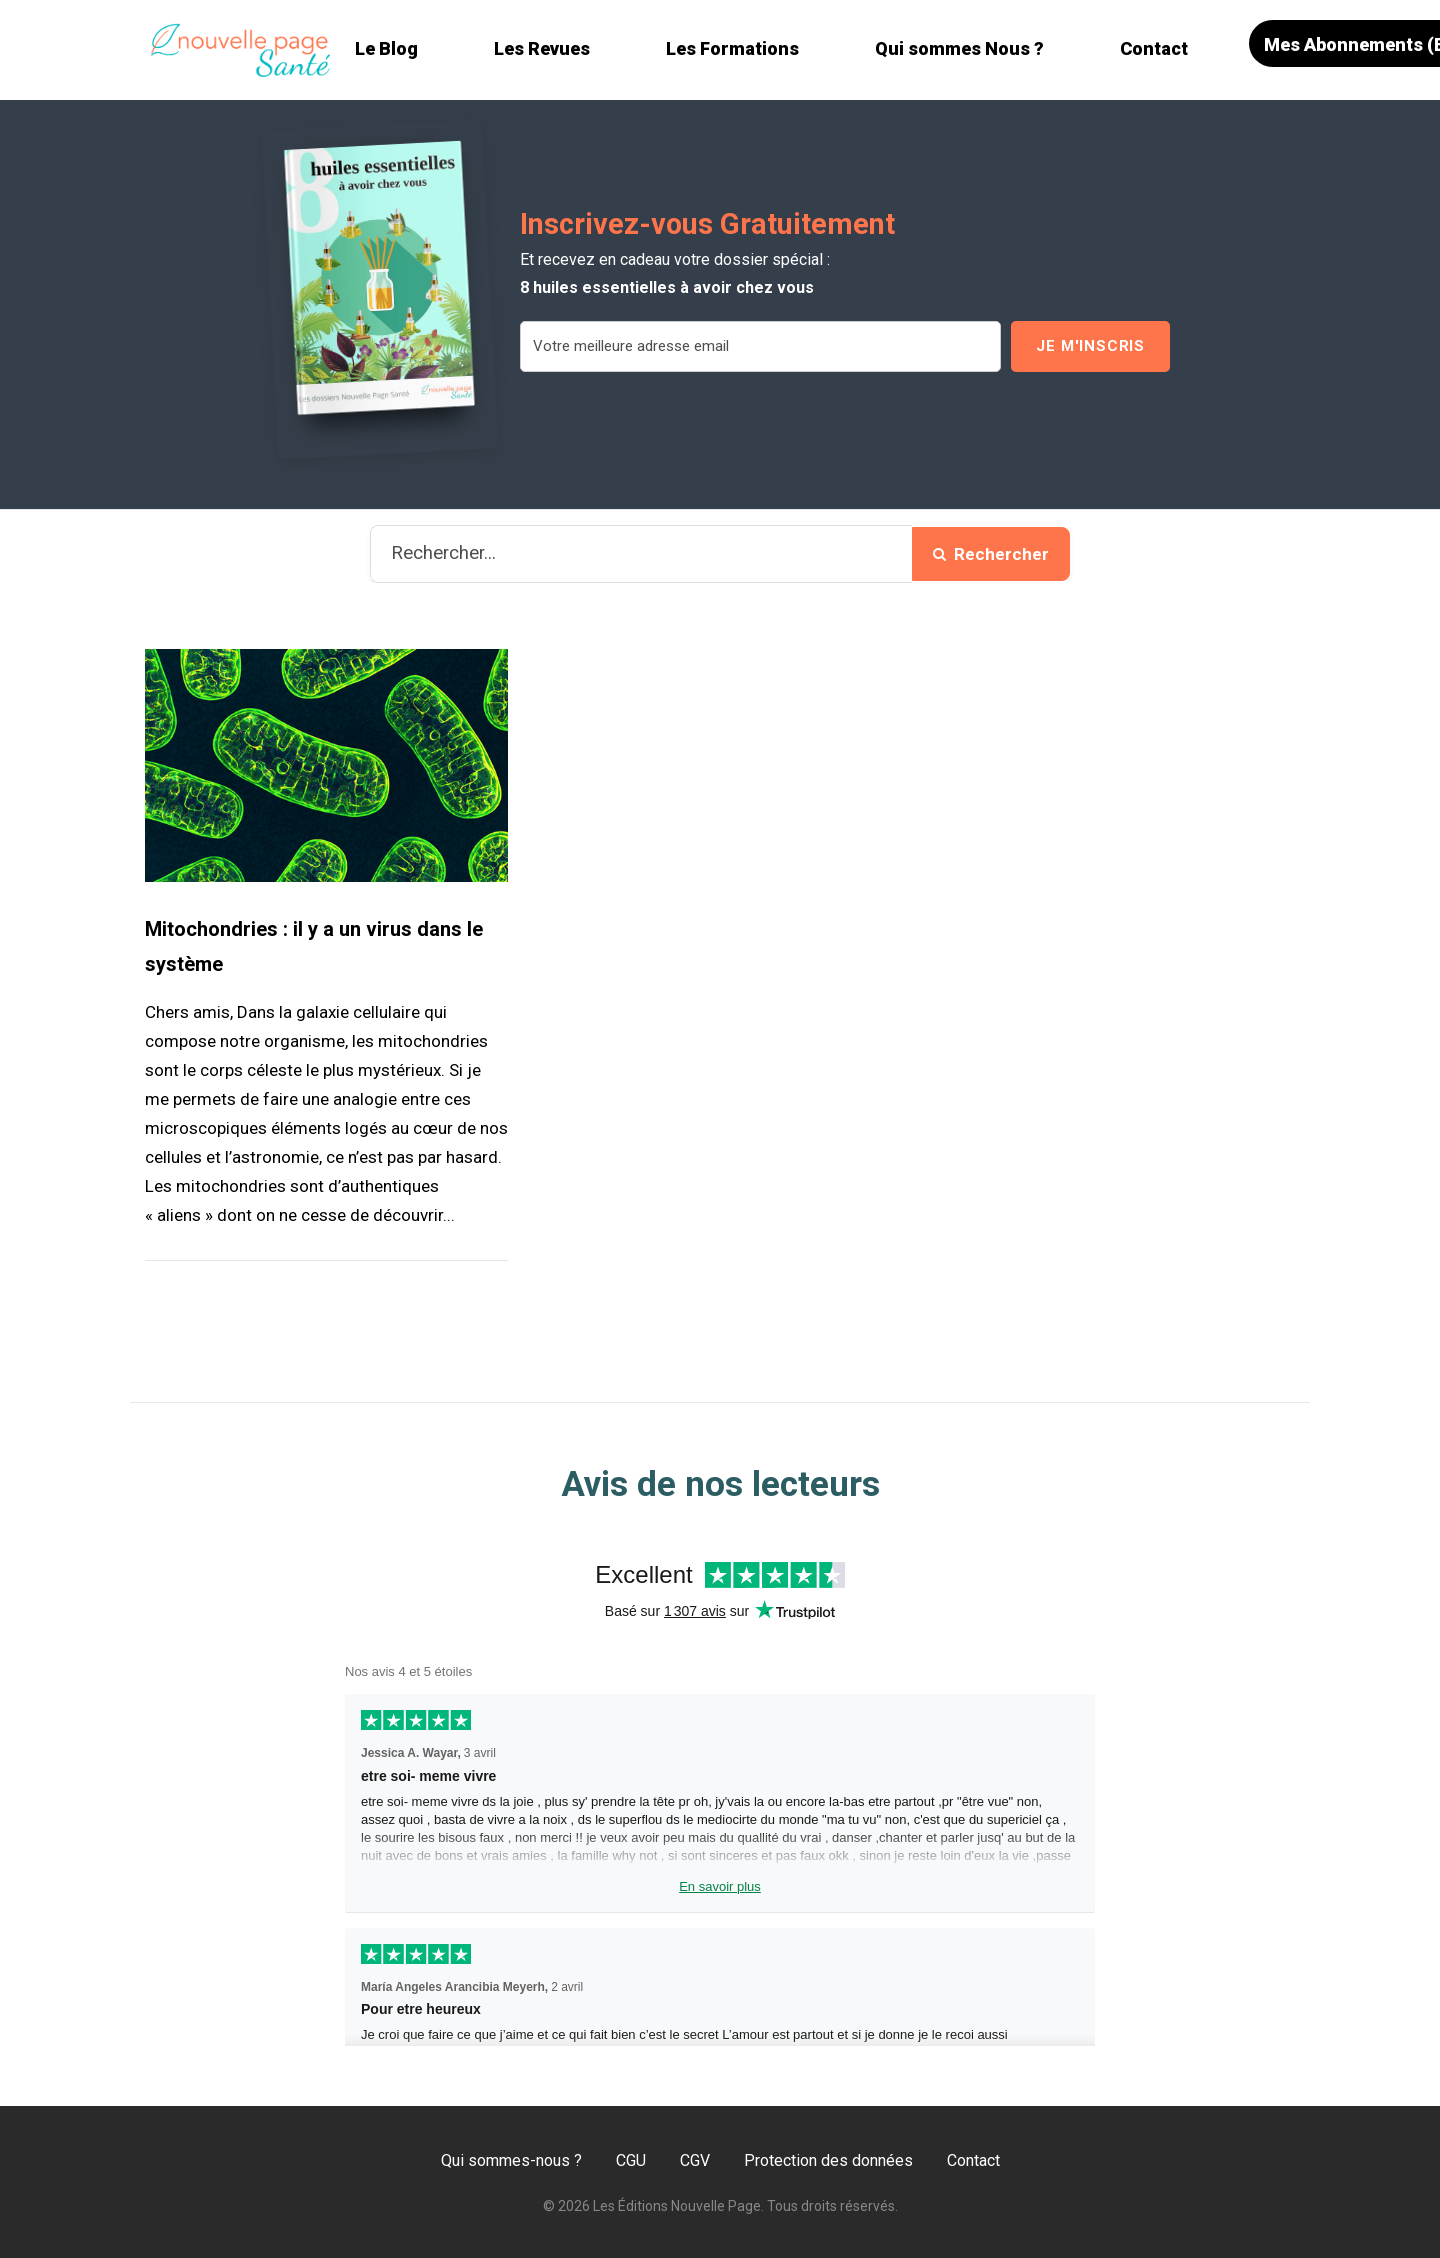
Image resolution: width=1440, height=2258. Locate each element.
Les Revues (542, 48)
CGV (695, 2160)
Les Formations (732, 48)
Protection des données (828, 2160)
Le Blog (386, 48)
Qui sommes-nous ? (511, 2160)
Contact (1154, 48)
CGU (631, 2160)
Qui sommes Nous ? (959, 48)
